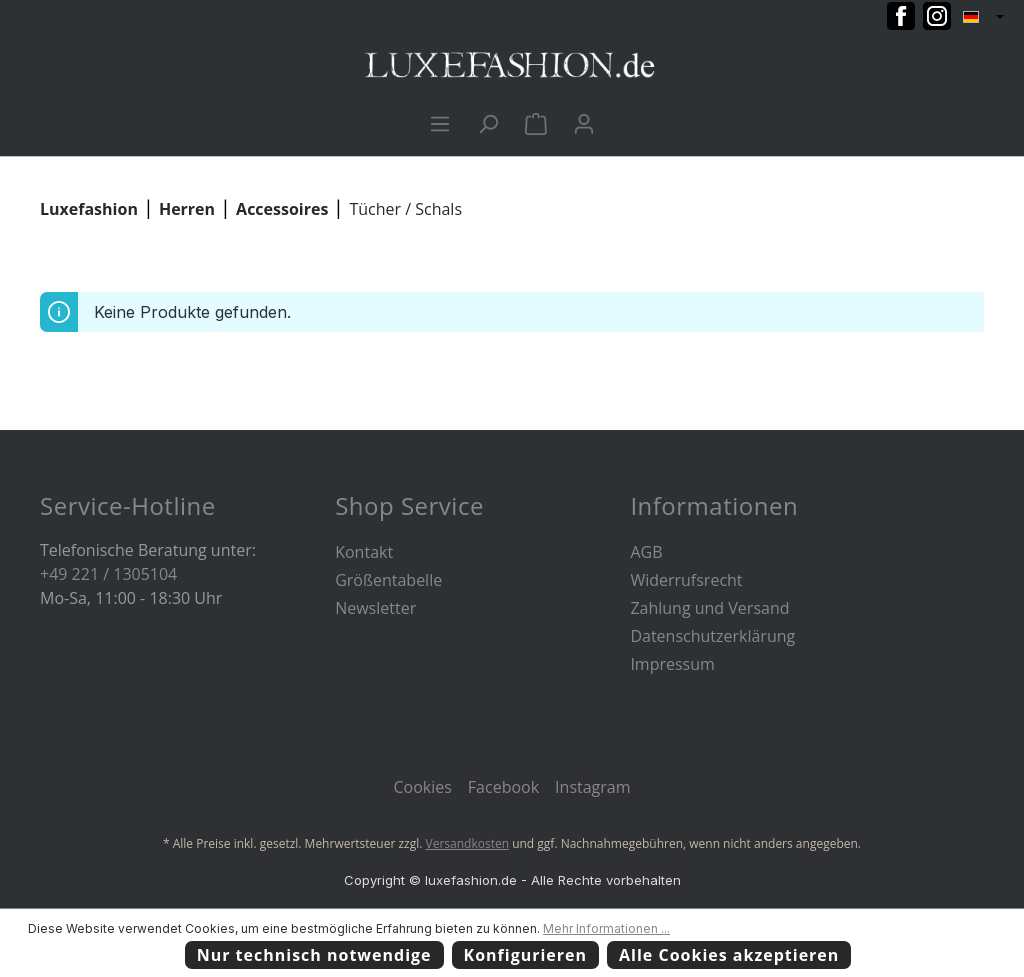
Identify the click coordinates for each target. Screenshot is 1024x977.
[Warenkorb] (536, 123)
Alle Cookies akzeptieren (729, 955)
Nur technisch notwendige (314, 955)
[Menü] (440, 123)
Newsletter (375, 608)
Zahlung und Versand (709, 608)
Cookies (422, 787)
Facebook (503, 787)
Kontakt (364, 552)
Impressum (672, 664)
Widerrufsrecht (686, 580)
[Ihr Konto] (584, 123)
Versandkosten (468, 843)
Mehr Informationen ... (606, 928)
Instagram (592, 787)
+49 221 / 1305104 (108, 574)
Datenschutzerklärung (712, 636)
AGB (646, 552)
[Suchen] (488, 123)
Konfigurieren (526, 955)
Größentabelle (388, 580)
